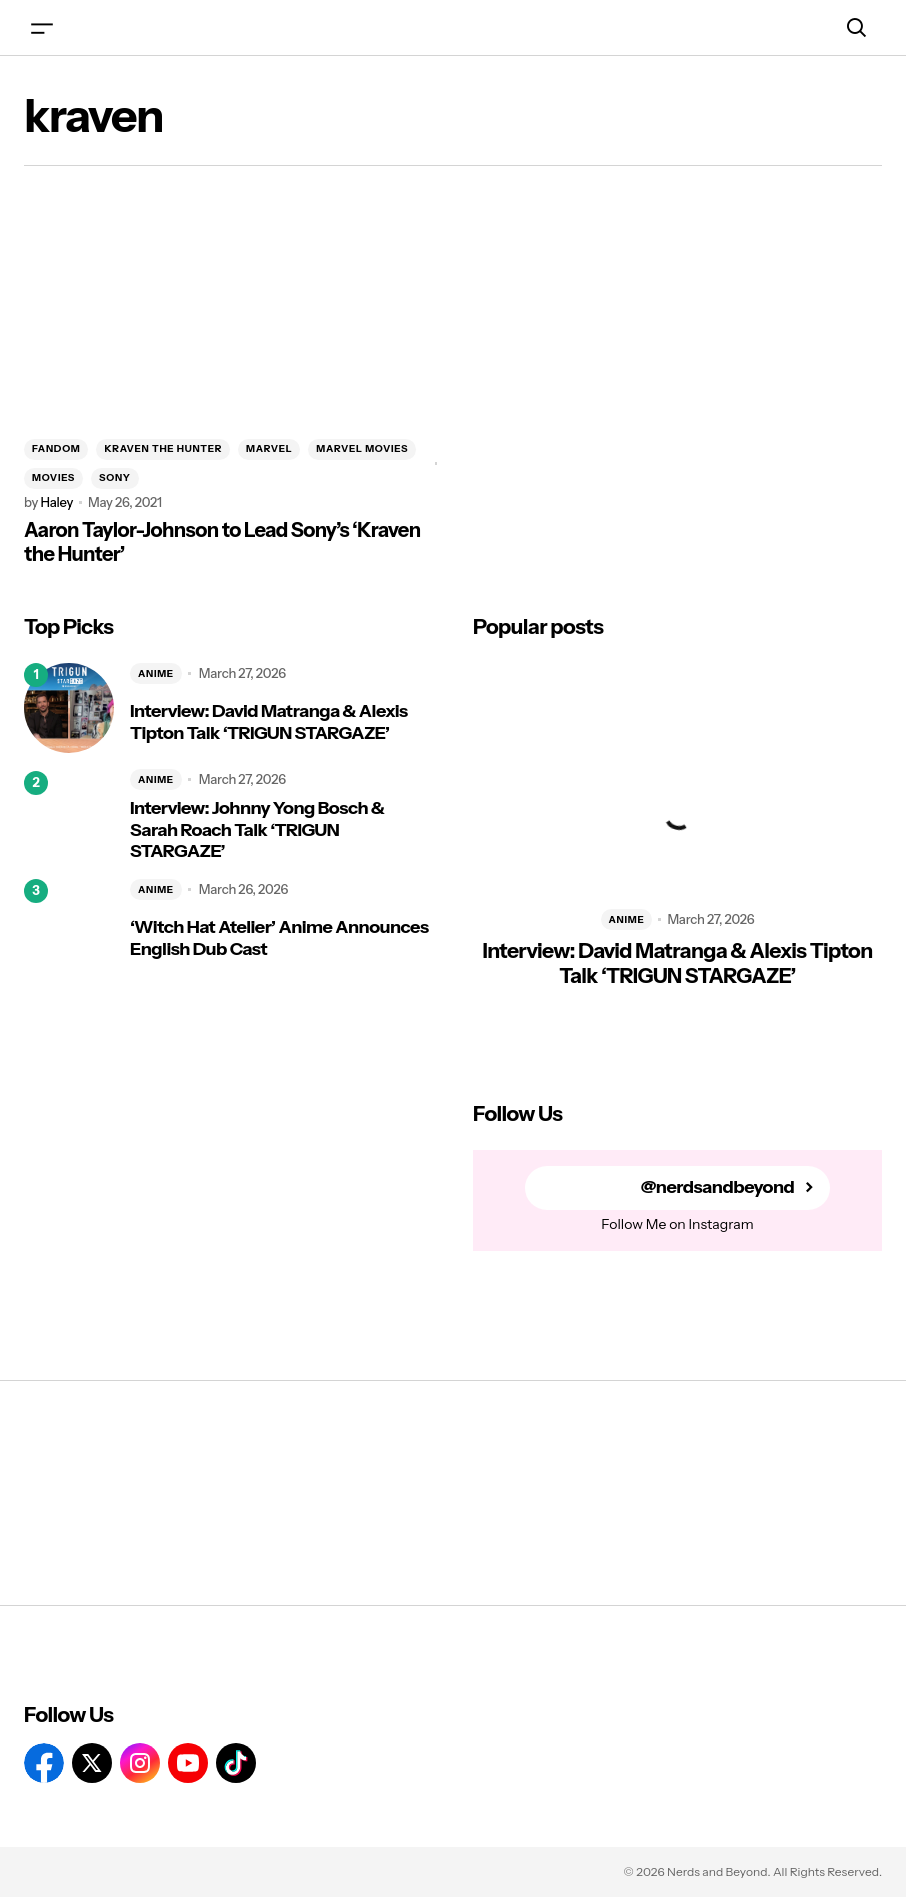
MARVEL (269, 448)
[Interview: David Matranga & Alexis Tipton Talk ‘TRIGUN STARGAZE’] (69, 708)
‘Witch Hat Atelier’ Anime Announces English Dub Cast (279, 938)
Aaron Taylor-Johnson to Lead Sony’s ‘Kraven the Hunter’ (222, 542)
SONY (115, 477)
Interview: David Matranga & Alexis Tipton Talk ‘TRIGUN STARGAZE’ (269, 722)
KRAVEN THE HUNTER (163, 448)
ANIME (156, 673)
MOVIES (53, 477)
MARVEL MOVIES (362, 448)
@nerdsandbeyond (718, 1187)
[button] (42, 27)
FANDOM (56, 448)
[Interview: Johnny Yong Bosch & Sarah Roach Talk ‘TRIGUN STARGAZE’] (69, 816)
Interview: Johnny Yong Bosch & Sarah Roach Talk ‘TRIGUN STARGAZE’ (257, 830)
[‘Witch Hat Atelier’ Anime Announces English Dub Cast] (69, 924)
